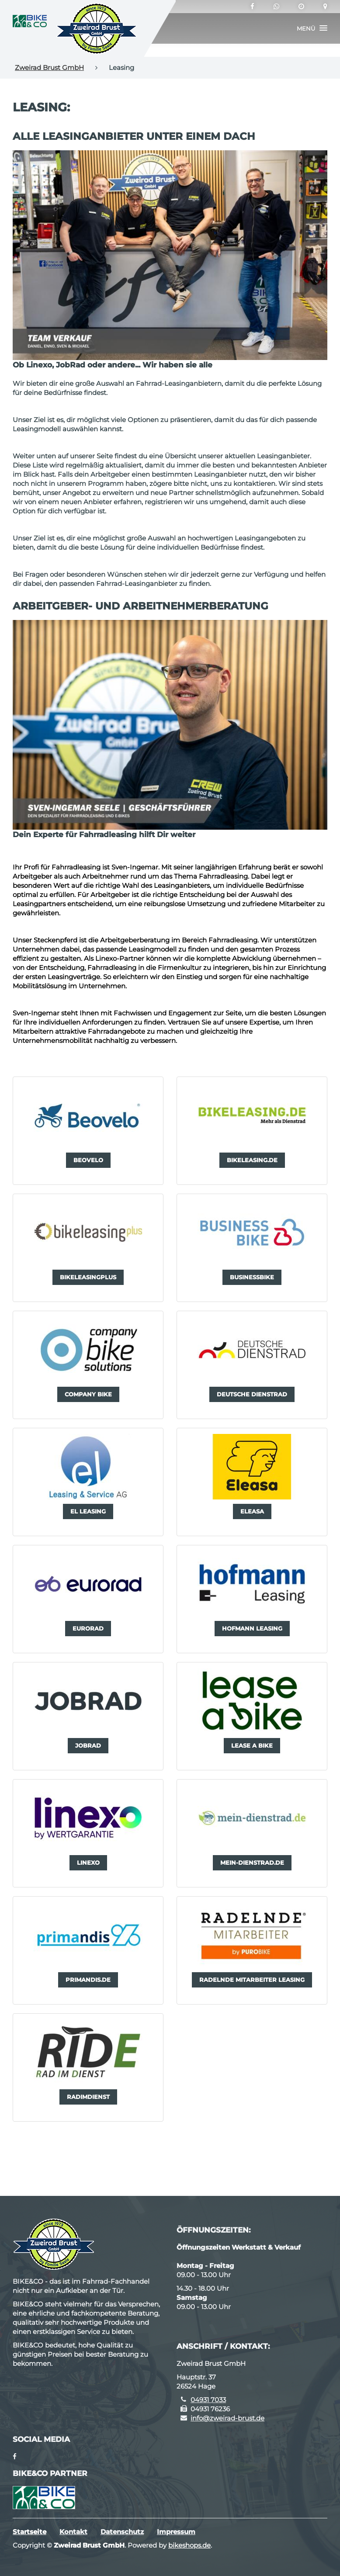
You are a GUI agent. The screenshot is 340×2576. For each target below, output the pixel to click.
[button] (312, 28)
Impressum (176, 2532)
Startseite (29, 2532)
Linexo (106, 958)
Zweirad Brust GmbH (49, 67)
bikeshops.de (189, 2545)
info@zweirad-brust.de (227, 2418)
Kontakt (73, 2532)
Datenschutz (122, 2532)
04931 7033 (208, 2400)
